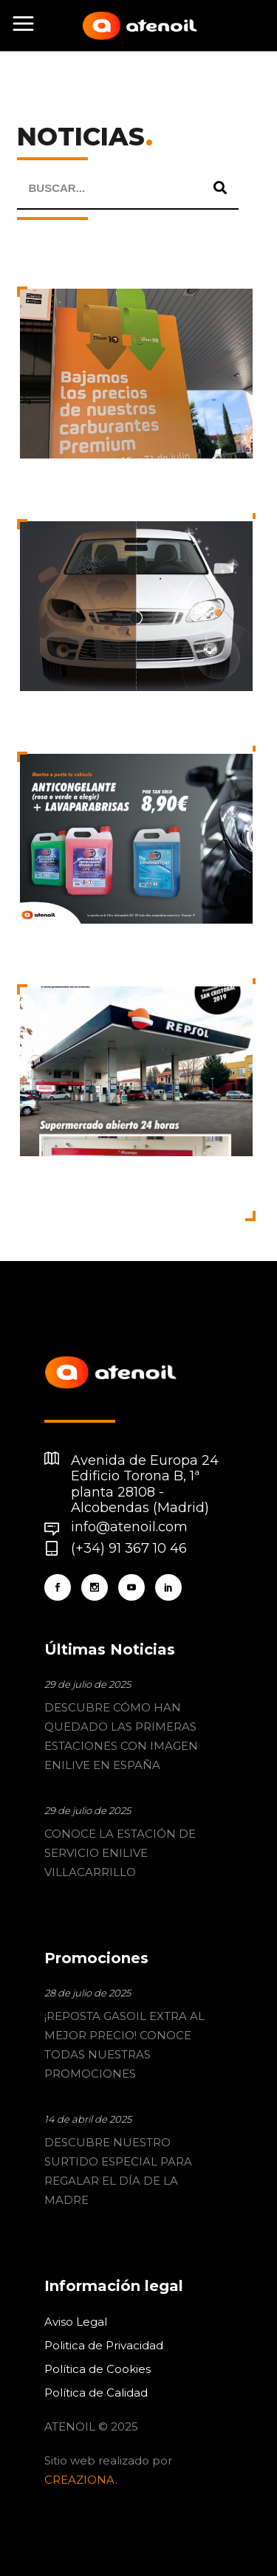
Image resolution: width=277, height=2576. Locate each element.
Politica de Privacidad (103, 2345)
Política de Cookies (97, 2369)
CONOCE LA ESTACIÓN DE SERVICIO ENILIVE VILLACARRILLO (120, 1853)
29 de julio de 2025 (87, 1684)
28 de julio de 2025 (87, 1993)
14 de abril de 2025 (87, 2119)
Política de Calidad (96, 2393)
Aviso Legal (75, 2322)
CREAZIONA (79, 2480)
